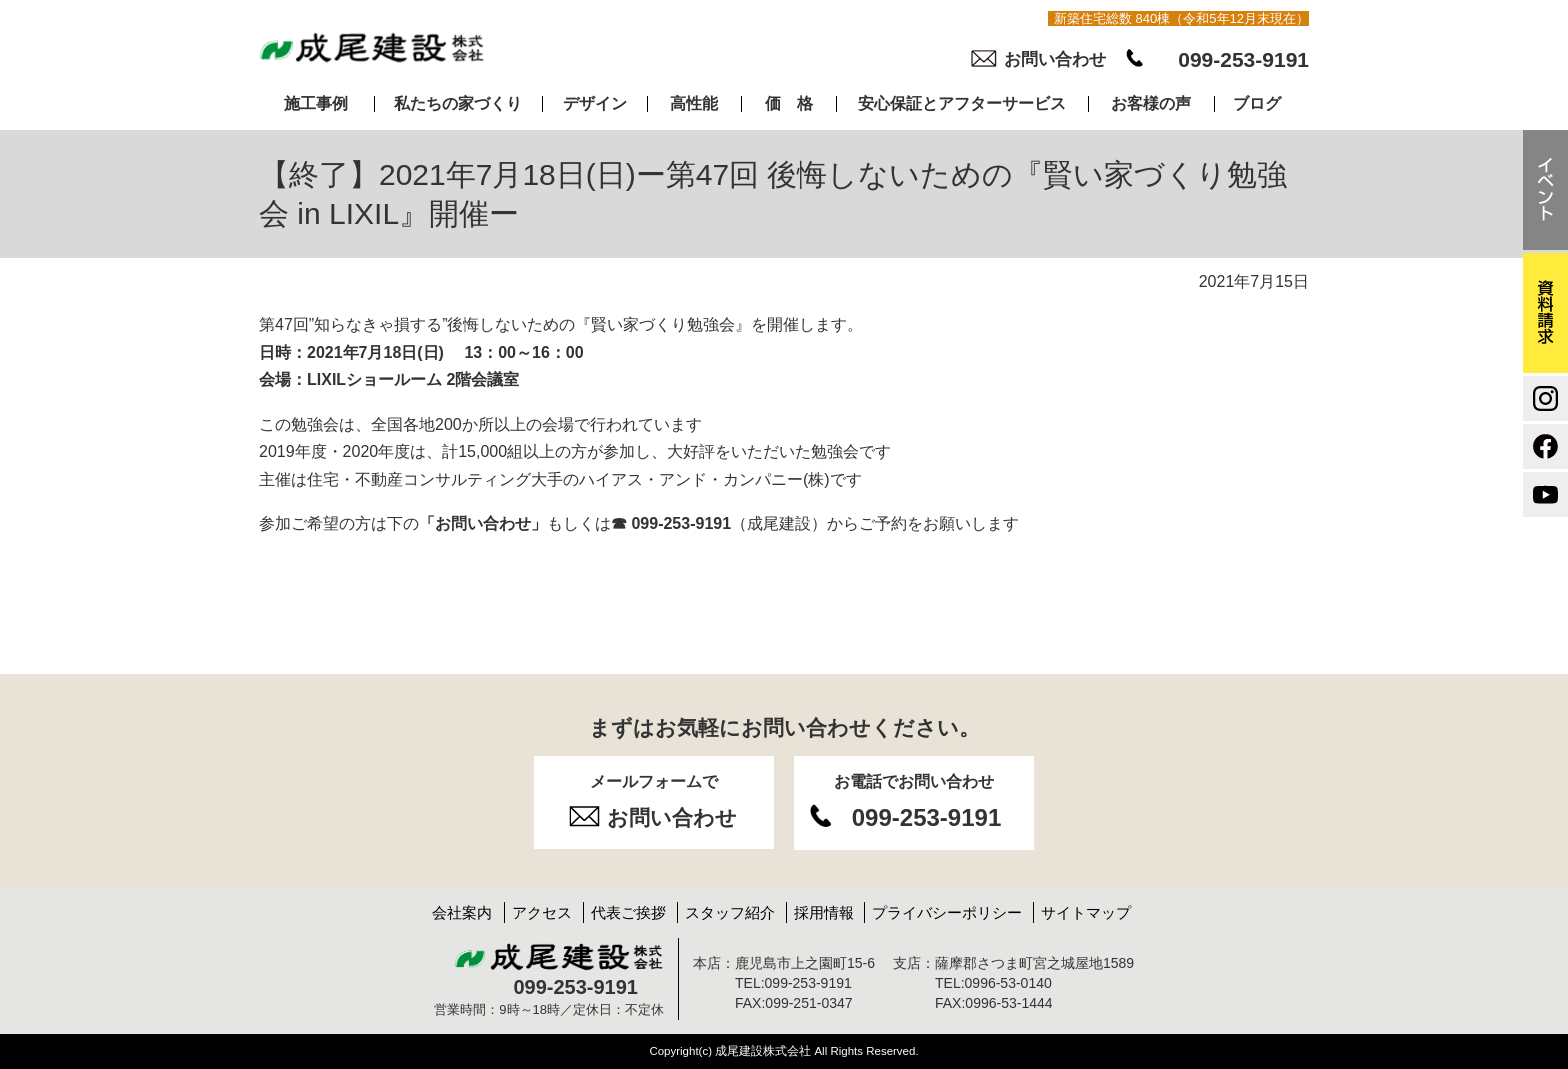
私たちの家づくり (458, 104)
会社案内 (462, 912)
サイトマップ (1086, 912)
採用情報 (824, 912)
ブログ (1257, 104)
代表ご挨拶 (628, 912)
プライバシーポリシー (947, 912)
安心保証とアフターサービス (962, 104)
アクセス (542, 912)
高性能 (694, 104)
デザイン (595, 104)
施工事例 (316, 104)
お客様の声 (1151, 104)
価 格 (789, 104)
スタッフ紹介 (730, 912)
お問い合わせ (1055, 59)
